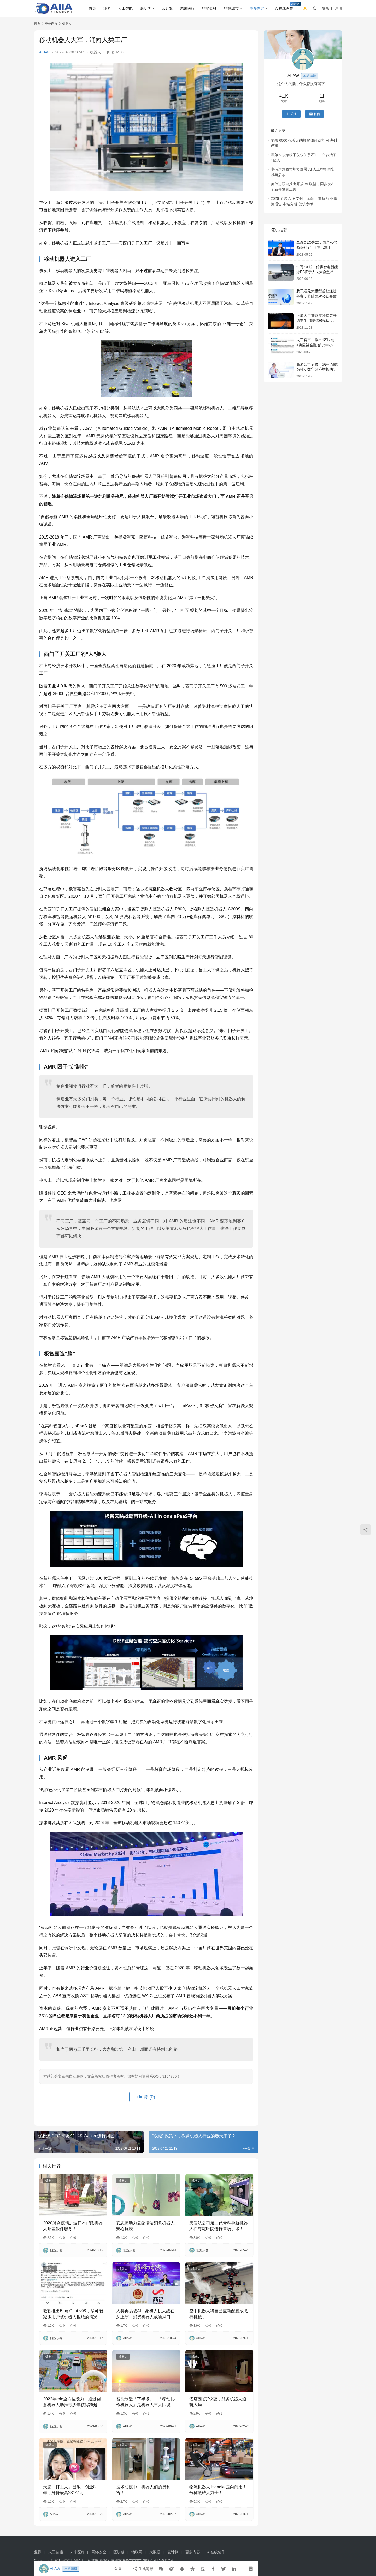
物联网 (136, 2552)
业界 (107, 8)
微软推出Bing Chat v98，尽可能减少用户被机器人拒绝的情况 (73, 2314)
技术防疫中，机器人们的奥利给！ (143, 2490)
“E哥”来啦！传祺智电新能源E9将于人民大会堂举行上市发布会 (317, 272)
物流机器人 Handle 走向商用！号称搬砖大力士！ (218, 2490)
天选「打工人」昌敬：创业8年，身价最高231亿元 (69, 2490)
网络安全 (99, 2552)
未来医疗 (187, 8)
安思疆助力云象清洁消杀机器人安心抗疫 (145, 2226)
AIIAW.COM (163, 2560)
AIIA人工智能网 (86, 2560)
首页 (92, 8)
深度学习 (147, 8)
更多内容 (257, 8)
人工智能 (125, 8)
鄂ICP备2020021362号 (134, 2560)
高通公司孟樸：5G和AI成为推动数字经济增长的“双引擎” (317, 369)
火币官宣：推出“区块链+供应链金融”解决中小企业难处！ (316, 345)
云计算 (167, 8)
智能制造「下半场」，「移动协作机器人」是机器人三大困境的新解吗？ (145, 2402)
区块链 (118, 2552)
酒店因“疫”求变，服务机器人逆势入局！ (217, 2402)
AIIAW (44, 52)
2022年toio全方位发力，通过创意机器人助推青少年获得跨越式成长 (72, 2402)
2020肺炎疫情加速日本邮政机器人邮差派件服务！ (73, 2226)
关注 (291, 114)
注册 (338, 8)
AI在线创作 (284, 8)
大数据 (154, 2552)
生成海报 (142, 2568)
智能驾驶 (209, 8)
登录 (325, 8)
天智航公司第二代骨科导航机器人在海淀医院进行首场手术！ (218, 2226)
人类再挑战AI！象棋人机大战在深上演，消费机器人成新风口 (145, 2314)
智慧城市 (231, 8)
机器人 (95, 52)
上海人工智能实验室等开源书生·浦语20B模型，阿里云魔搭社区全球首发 (316, 320)
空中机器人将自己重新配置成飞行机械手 (218, 2314)
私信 (314, 114)
